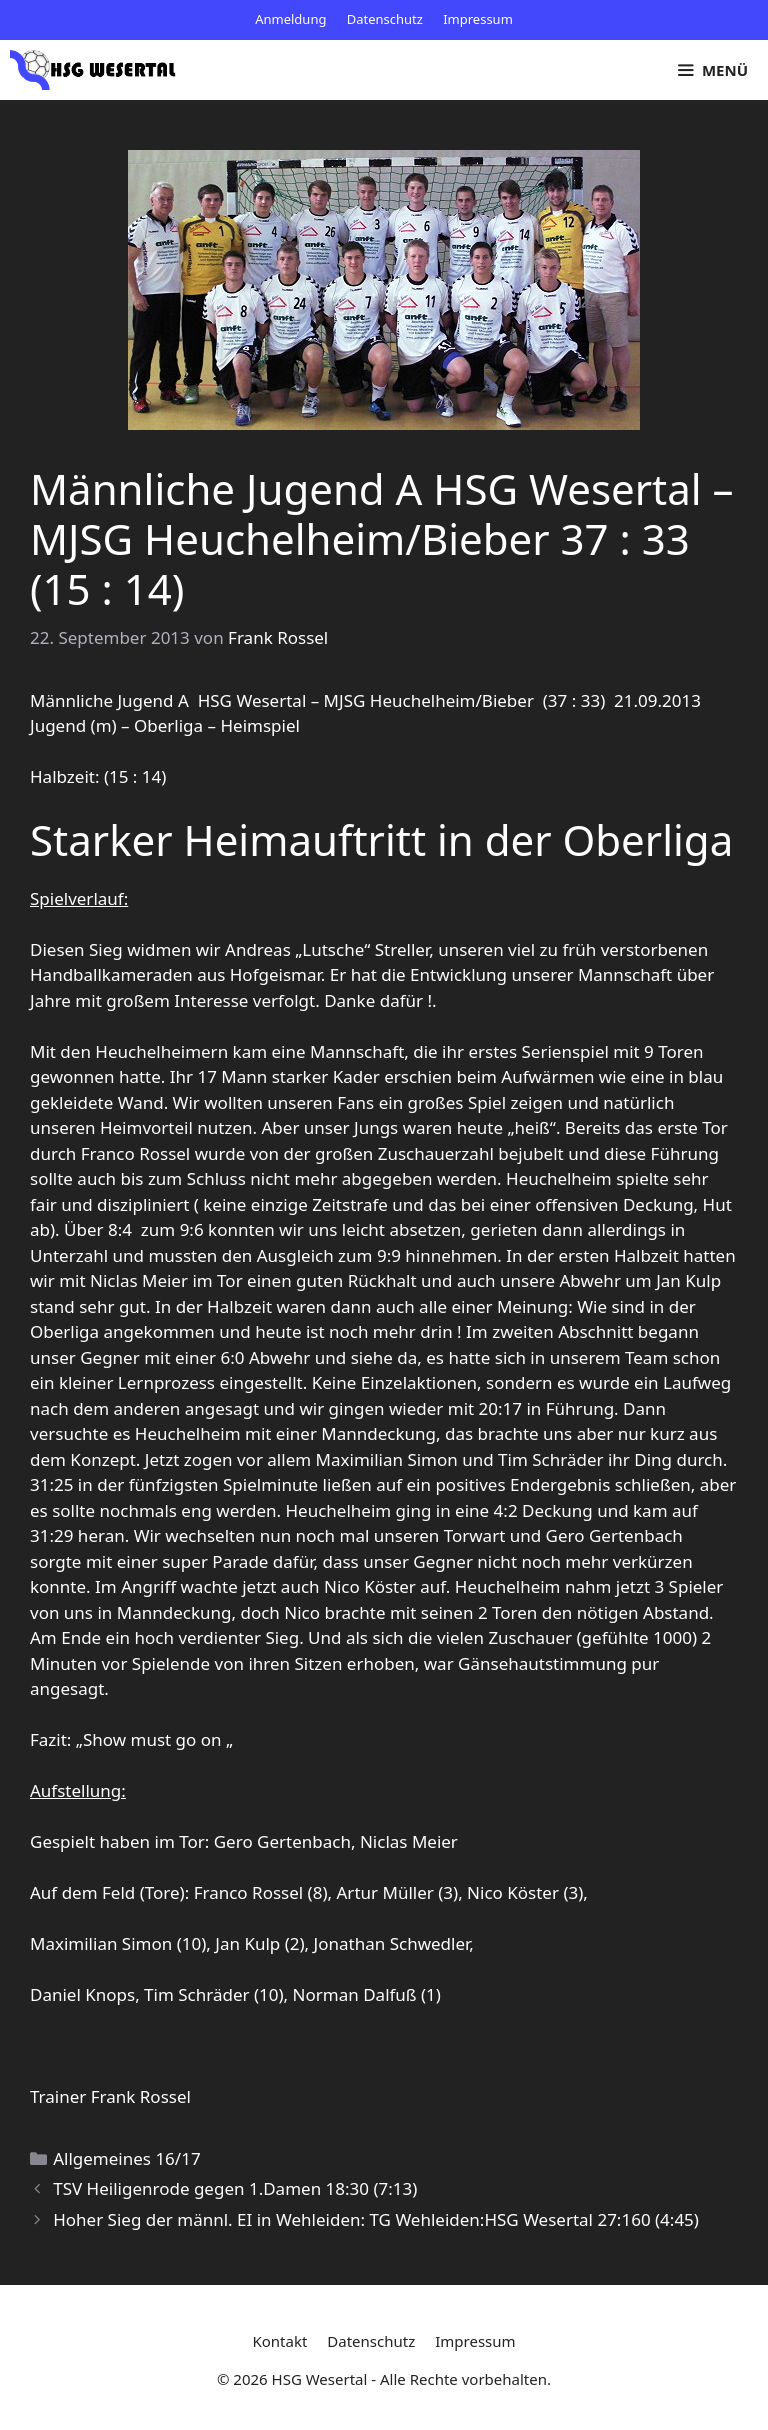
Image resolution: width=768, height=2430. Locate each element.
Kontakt (279, 2341)
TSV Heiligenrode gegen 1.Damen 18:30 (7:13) (235, 2188)
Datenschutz (385, 19)
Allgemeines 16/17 (126, 2158)
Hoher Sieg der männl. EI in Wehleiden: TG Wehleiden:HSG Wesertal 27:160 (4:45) (376, 2219)
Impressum (478, 19)
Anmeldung (290, 19)
